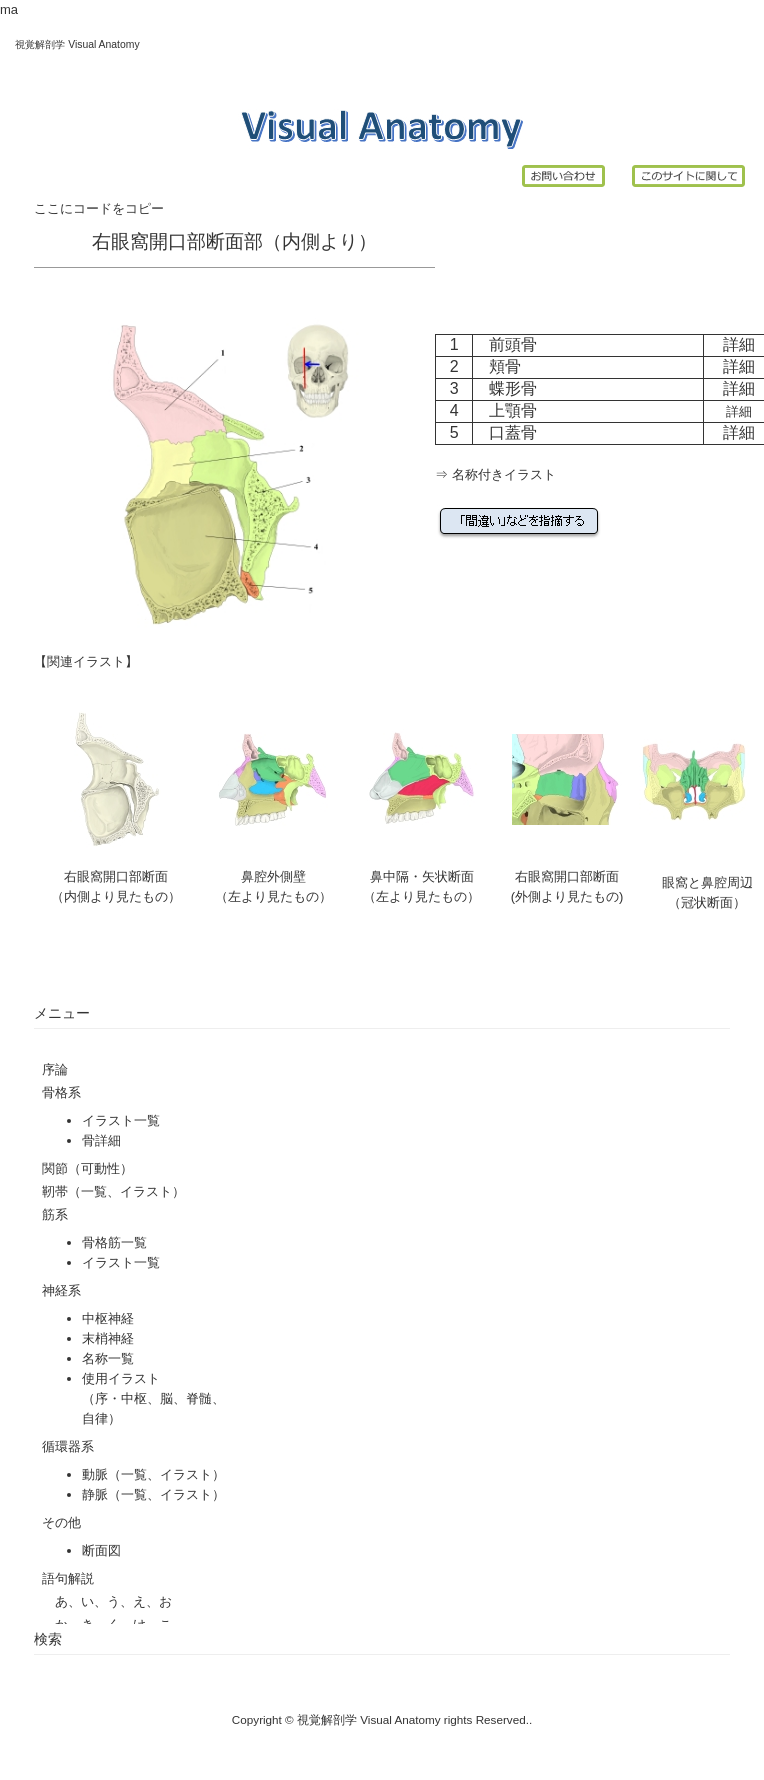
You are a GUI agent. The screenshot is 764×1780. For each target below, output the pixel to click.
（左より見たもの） (421, 896)
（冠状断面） (707, 902)
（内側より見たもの (109, 896)
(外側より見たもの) (567, 896)
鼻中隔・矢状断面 (422, 876)
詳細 (739, 344)
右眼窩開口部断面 (116, 876)
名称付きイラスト (504, 474)
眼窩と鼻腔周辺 (707, 882)
